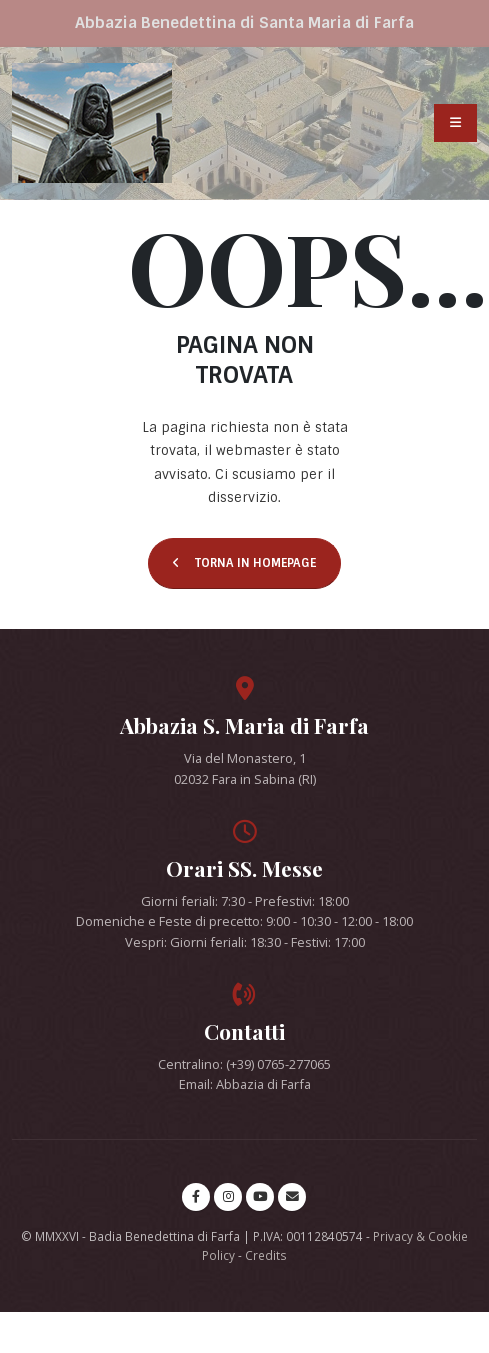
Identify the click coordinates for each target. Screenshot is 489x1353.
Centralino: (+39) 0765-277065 (244, 1064)
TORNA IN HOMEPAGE (244, 563)
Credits (266, 1255)
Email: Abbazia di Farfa (245, 1084)
